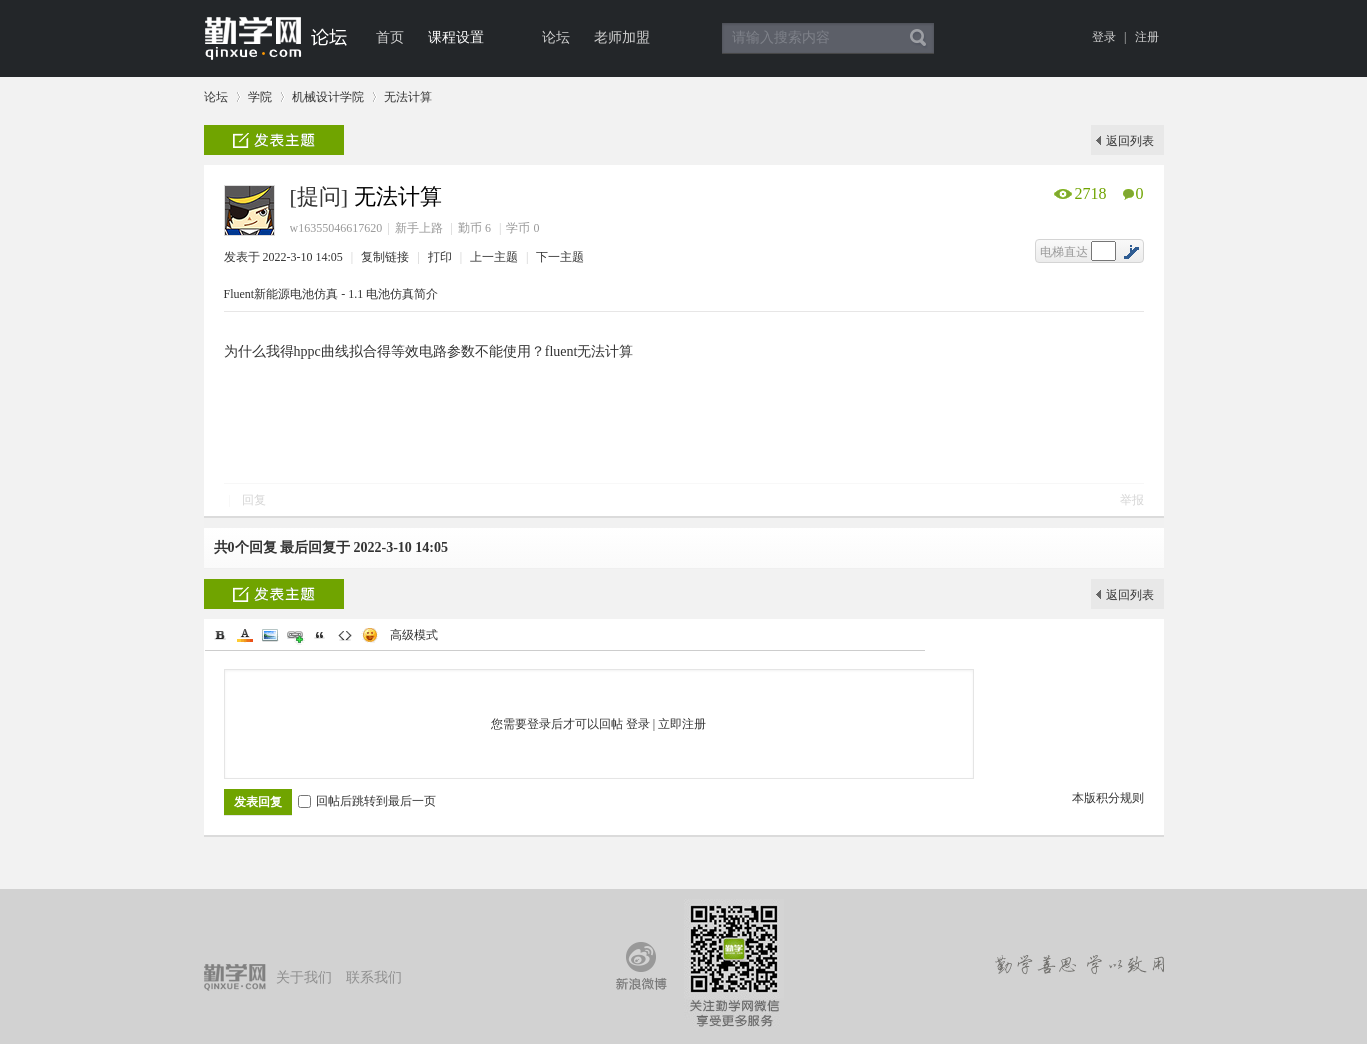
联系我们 (374, 977)
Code (345, 635)
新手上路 (419, 228)
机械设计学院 (328, 97)
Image (270, 635)
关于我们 (304, 977)
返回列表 (1130, 141)
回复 (254, 500)
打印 (441, 257)
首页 (390, 37)
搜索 (918, 38)
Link (295, 635)
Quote (320, 635)
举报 (1132, 500)
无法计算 (408, 97)
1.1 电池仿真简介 (393, 294)
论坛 (556, 37)
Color (245, 635)
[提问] (319, 196)
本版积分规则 (1108, 798)
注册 (1147, 37)
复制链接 (385, 257)
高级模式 (414, 635)
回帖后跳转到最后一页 (367, 801)
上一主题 (495, 257)
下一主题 (560, 257)
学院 (260, 97)
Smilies (370, 635)
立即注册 (682, 724)
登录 (1104, 37)
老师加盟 (622, 37)
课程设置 (456, 37)
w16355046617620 (336, 228)
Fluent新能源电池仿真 (281, 294)
